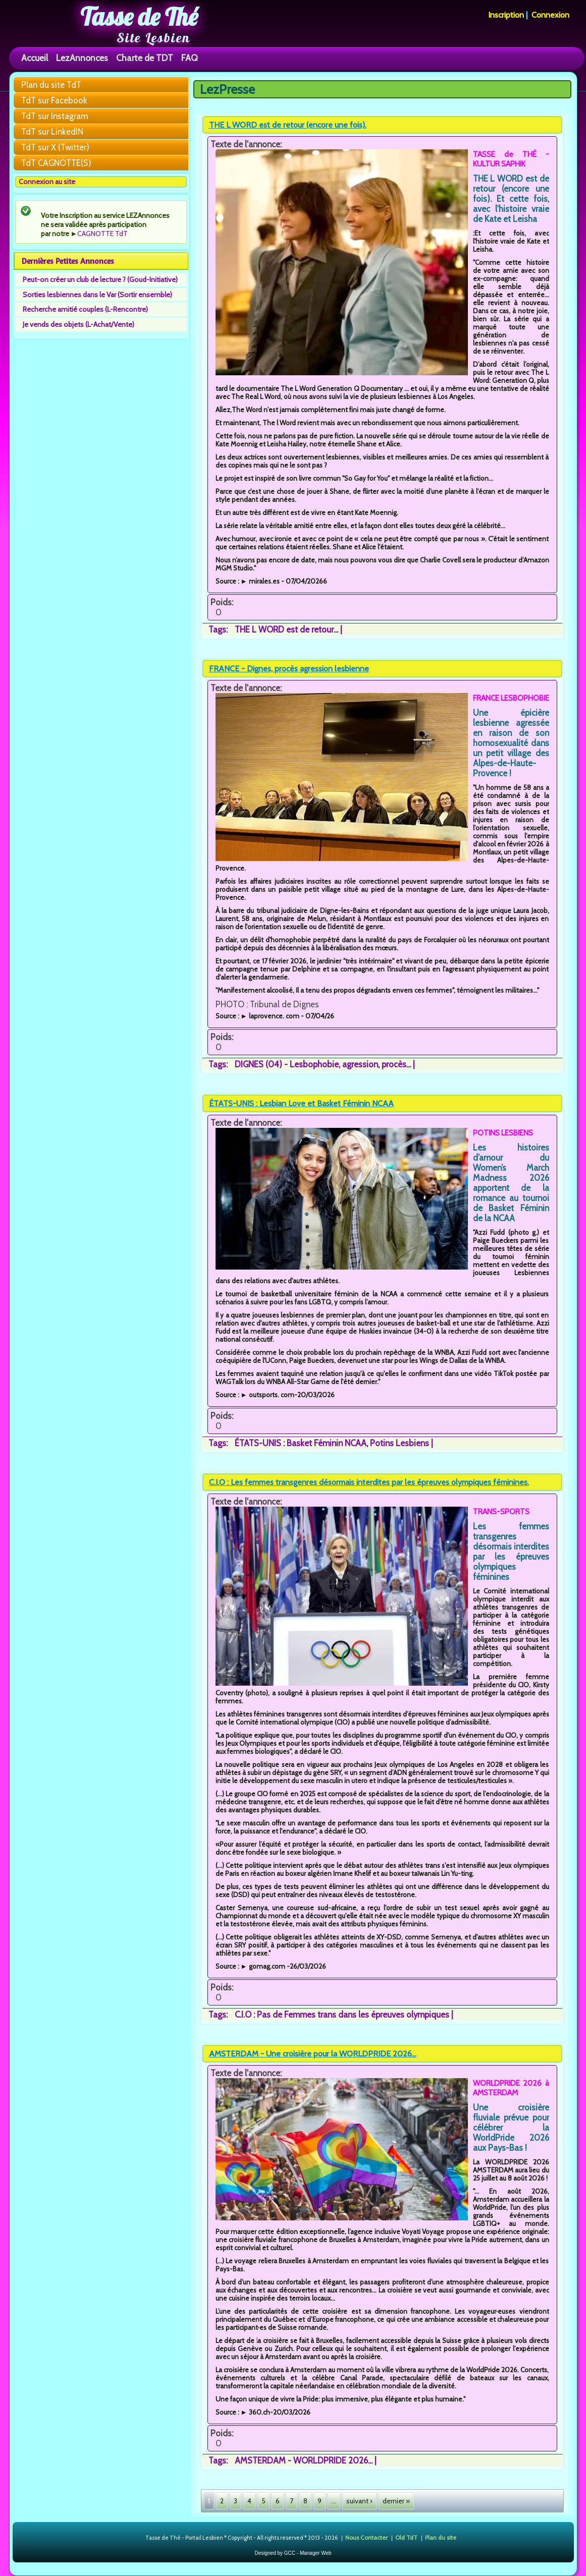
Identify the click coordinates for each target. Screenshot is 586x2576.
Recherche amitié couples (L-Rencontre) (85, 309)
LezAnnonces (82, 57)
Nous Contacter (366, 2537)
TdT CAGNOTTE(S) (56, 163)
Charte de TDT (144, 57)
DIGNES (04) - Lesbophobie (287, 1064)
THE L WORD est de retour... (286, 629)
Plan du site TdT (51, 85)
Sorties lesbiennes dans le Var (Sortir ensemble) (97, 294)
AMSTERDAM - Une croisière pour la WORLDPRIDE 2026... (312, 2053)
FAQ (189, 57)
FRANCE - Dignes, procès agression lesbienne (289, 668)
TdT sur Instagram (54, 116)
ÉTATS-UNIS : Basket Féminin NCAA (300, 1443)
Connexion (550, 15)
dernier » (396, 2500)
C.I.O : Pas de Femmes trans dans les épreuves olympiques (342, 2015)
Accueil (34, 57)
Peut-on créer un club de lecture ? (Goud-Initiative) (100, 279)
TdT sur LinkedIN (52, 132)
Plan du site (440, 2537)
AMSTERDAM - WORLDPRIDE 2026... (303, 2460)
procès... (396, 1064)
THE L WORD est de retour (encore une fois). (287, 125)
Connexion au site (47, 181)
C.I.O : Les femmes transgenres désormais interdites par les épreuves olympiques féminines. (369, 1482)
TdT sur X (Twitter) (55, 147)
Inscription (506, 15)
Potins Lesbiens (399, 1443)
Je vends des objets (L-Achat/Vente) (78, 324)
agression (360, 1064)
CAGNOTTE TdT (102, 233)
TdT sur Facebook (54, 100)
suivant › (359, 2500)
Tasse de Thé (139, 17)
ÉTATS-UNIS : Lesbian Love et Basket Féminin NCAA (301, 1103)
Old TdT (406, 2537)
